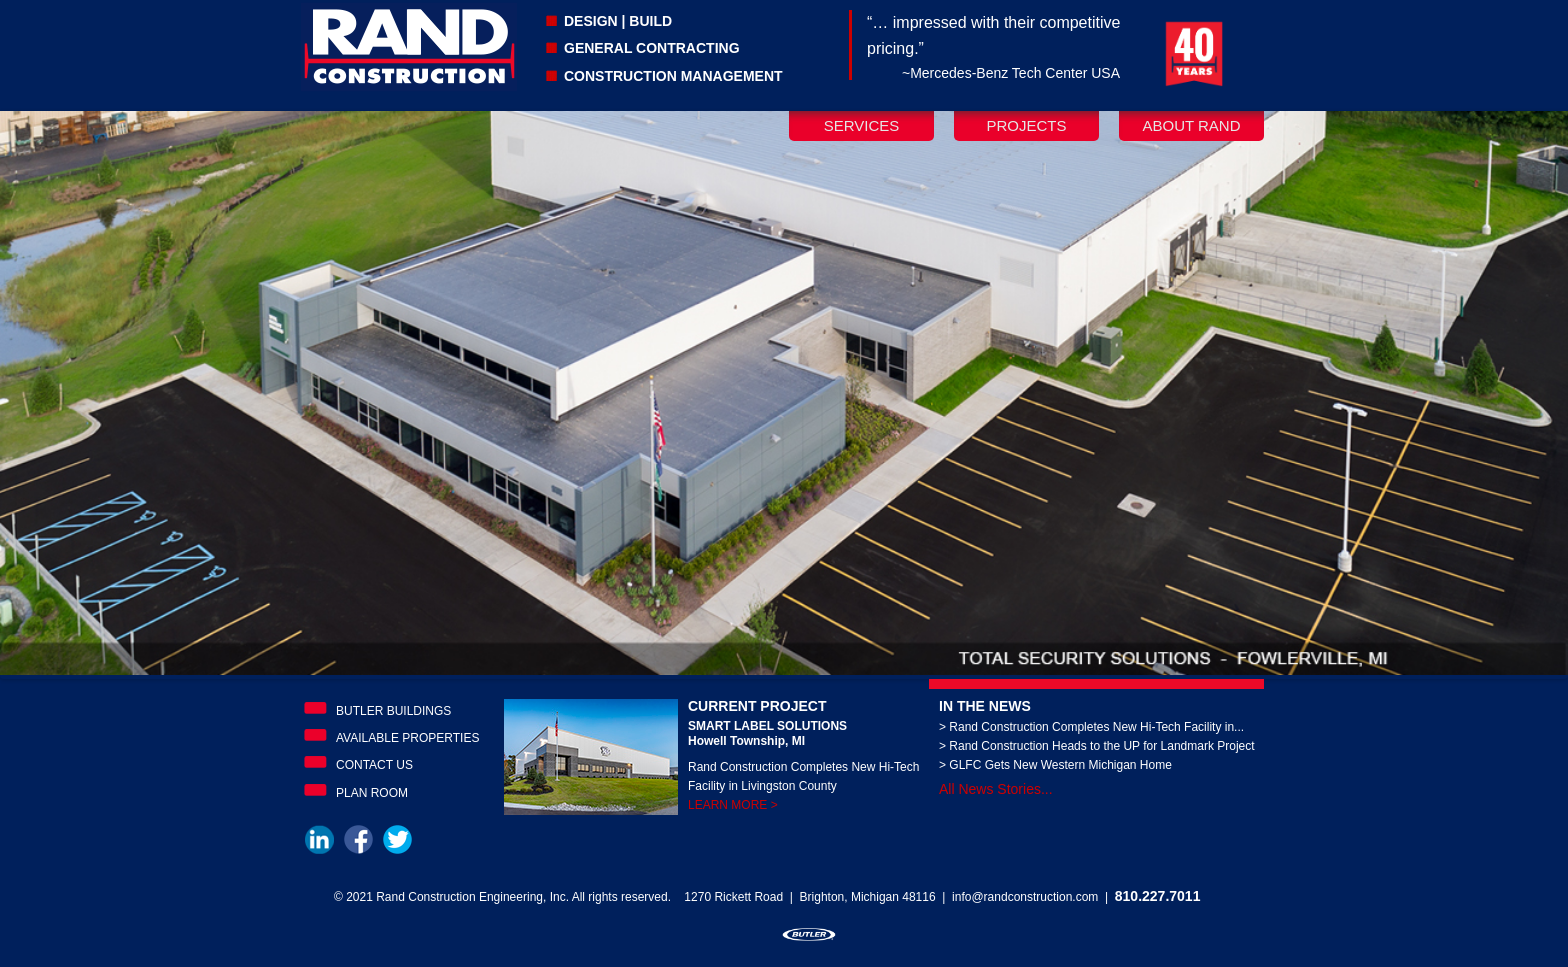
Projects (1026, 125)
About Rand (1191, 125)
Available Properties (407, 738)
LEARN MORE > (733, 805)
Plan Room (372, 793)
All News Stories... (996, 789)
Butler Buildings (393, 711)
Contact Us (374, 765)
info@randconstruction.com (1025, 897)
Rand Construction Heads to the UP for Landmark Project (1101, 746)
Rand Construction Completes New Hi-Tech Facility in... (1096, 727)
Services (862, 125)
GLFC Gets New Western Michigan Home (1060, 765)
